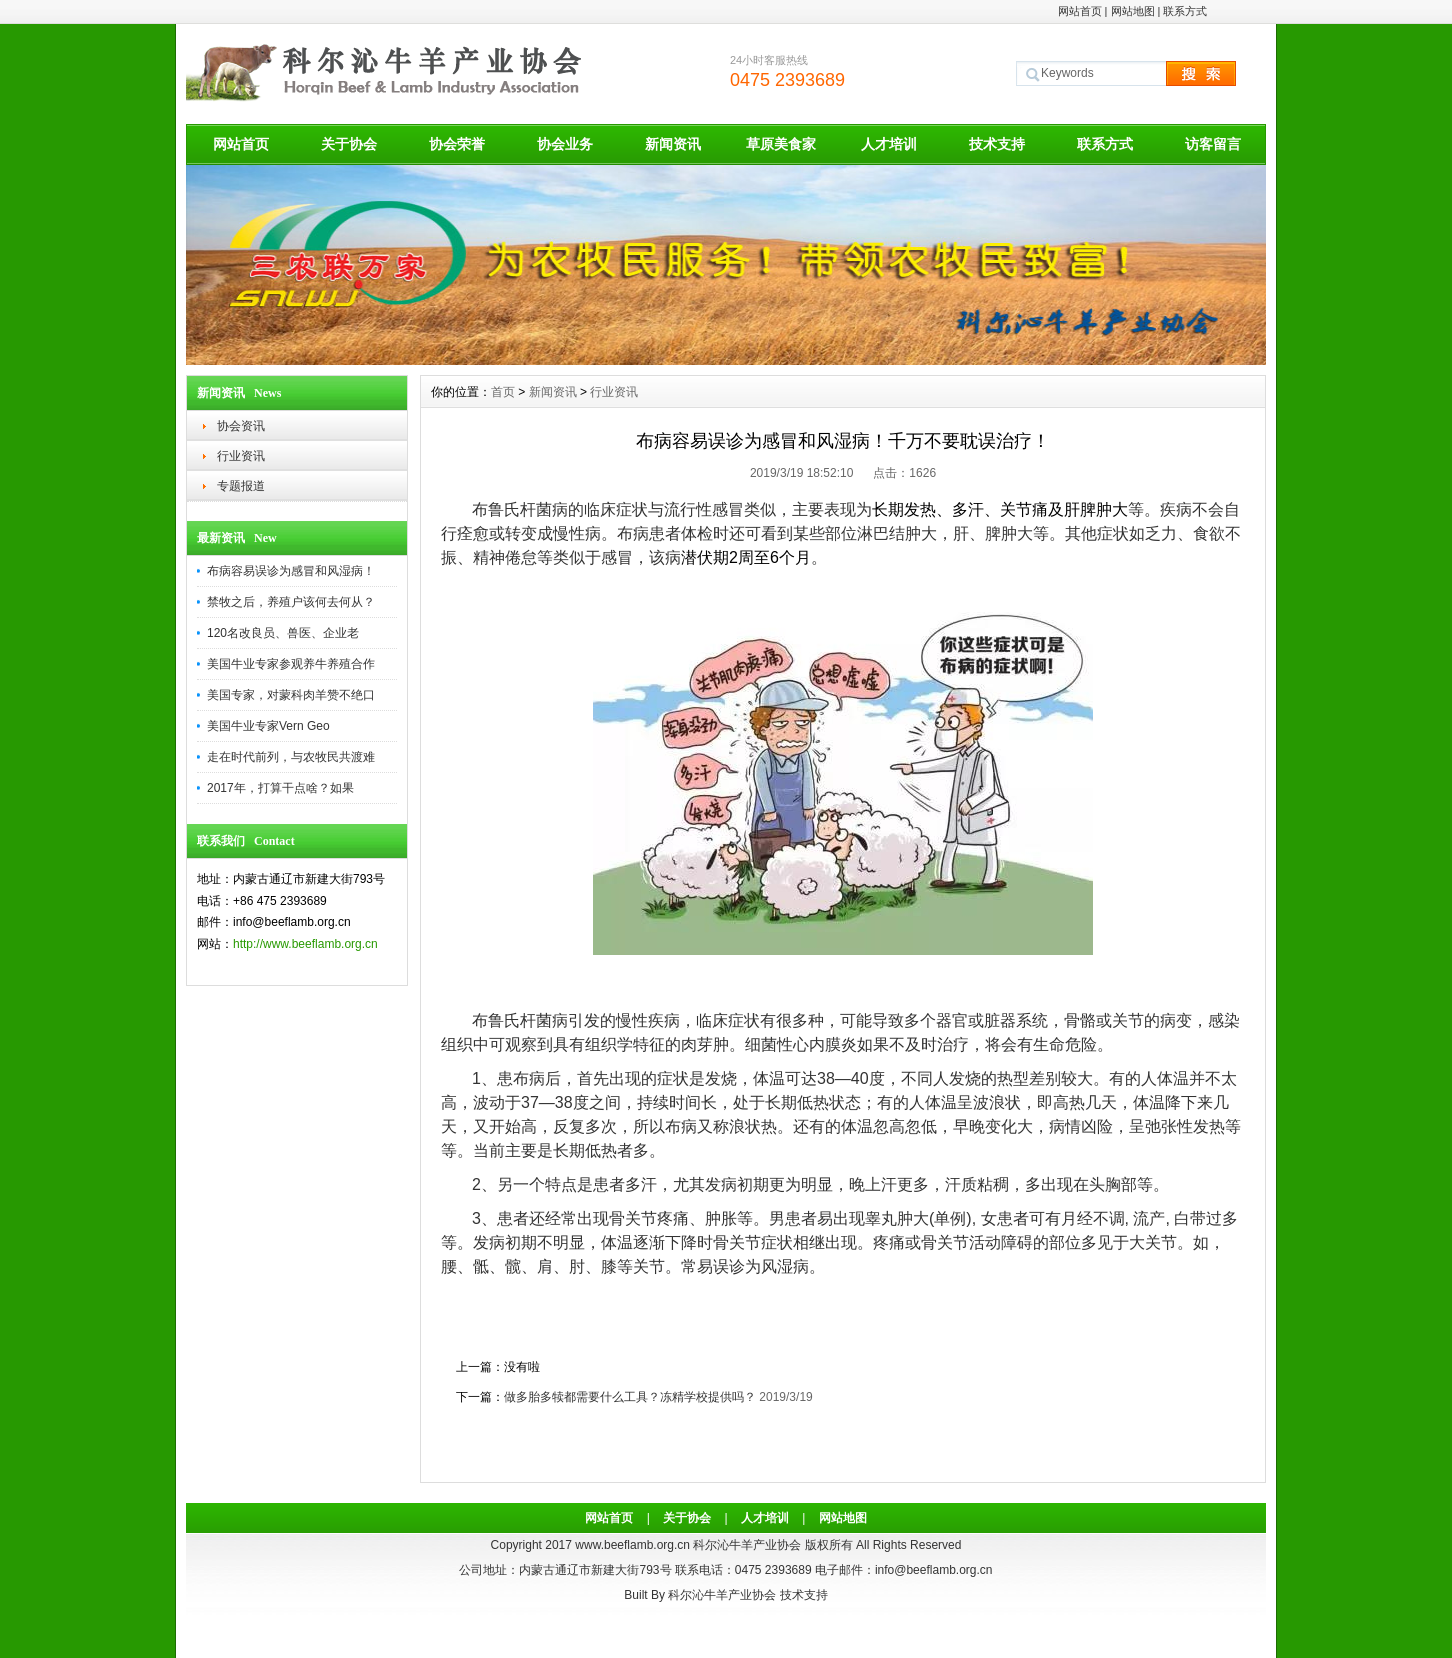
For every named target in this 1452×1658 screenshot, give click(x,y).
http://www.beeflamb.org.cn (305, 944)
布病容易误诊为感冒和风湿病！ (291, 571)
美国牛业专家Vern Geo (268, 726)
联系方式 (1185, 11)
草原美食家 (781, 144)
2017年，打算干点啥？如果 (280, 788)
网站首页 (1080, 11)
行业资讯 (241, 456)
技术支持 (997, 144)
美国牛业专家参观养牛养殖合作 (291, 664)
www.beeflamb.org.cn (632, 1545)
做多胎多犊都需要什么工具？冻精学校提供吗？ (630, 1397)
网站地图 (1133, 11)
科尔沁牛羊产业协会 (722, 1595)
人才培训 (889, 144)
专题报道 (241, 486)
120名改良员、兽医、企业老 (283, 633)
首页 (503, 392)
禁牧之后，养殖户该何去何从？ (291, 602)
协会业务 (565, 144)
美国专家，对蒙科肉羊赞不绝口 (291, 695)
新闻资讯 (673, 144)
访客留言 (1213, 144)
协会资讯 (241, 426)
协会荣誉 (457, 144)
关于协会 (349, 144)
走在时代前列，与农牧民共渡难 (291, 757)
